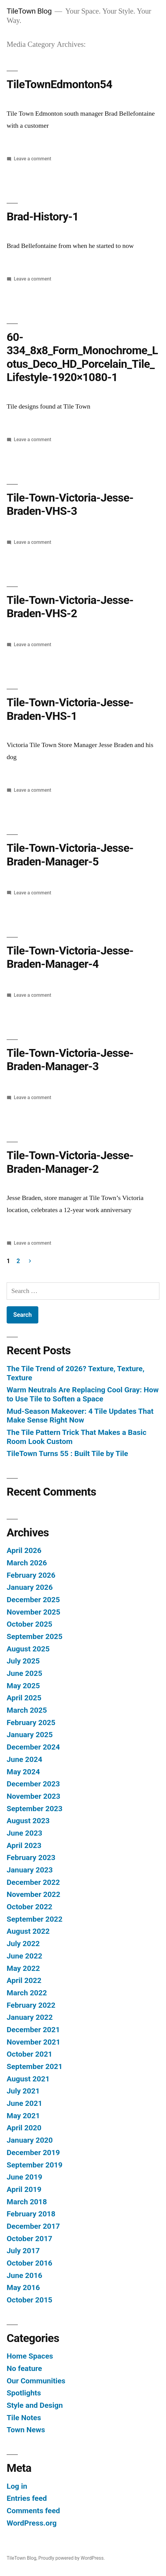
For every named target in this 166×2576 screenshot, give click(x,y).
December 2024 (33, 1747)
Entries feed (27, 2498)
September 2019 (34, 2165)
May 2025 (23, 1685)
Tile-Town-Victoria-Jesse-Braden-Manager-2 (70, 1162)
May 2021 (23, 2115)
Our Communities (36, 2380)
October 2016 (29, 2263)
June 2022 (24, 1956)
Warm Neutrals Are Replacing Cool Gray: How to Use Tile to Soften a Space (83, 1394)
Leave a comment (32, 159)
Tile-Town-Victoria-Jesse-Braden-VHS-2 (70, 607)
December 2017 (33, 2226)
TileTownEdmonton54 (59, 84)
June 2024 (24, 1759)
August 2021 (28, 2078)
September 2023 (34, 1808)
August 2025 (28, 1648)
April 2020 (24, 2127)
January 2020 (30, 2140)
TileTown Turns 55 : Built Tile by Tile (67, 1453)
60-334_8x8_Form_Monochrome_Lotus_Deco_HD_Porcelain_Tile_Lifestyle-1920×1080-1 (82, 357)
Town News (26, 2429)
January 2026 (30, 1587)
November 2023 (33, 1796)
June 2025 (24, 1673)
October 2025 (29, 1624)
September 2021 (34, 2066)
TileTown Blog (29, 11)
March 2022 (27, 1992)
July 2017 (23, 2250)
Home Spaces (30, 2356)
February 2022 (31, 2005)
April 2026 (24, 1550)
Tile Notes (24, 2417)
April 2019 (24, 2189)
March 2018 (27, 2201)
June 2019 (24, 2177)
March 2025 (27, 1710)
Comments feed (33, 2510)
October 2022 (29, 1906)
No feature (24, 2368)
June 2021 (24, 2103)
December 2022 (33, 1882)
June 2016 (24, 2275)
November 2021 (33, 2042)
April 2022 (24, 1980)
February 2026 (31, 1575)
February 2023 (31, 1857)
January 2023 (30, 1869)
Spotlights (24, 2392)
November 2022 (33, 1894)
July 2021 (23, 2091)
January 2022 (30, 2017)
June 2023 (24, 1833)
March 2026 (27, 1562)
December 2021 (33, 2029)
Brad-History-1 (42, 216)
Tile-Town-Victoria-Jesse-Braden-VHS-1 (70, 709)
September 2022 (34, 1919)
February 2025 (31, 1722)
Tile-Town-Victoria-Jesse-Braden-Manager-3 (70, 1060)
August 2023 (28, 1820)
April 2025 (24, 1697)
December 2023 (33, 1783)
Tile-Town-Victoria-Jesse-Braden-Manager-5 (70, 855)
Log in (17, 2486)
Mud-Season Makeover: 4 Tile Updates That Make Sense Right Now (80, 1416)
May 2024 (23, 1771)
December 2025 (33, 1599)
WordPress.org (32, 2523)
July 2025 (23, 1661)
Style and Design (35, 2405)
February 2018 (31, 2213)
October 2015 (29, 2299)
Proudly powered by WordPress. (71, 2558)
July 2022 (23, 1943)
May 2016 (23, 2287)
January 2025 (30, 1734)
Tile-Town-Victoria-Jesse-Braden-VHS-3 (70, 504)
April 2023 (24, 1845)
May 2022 (23, 1968)
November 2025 (33, 1612)
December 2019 (33, 2152)
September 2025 (34, 1636)
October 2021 (29, 2054)
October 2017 (29, 2238)
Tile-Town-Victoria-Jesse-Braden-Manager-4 (70, 957)
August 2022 (28, 1931)
